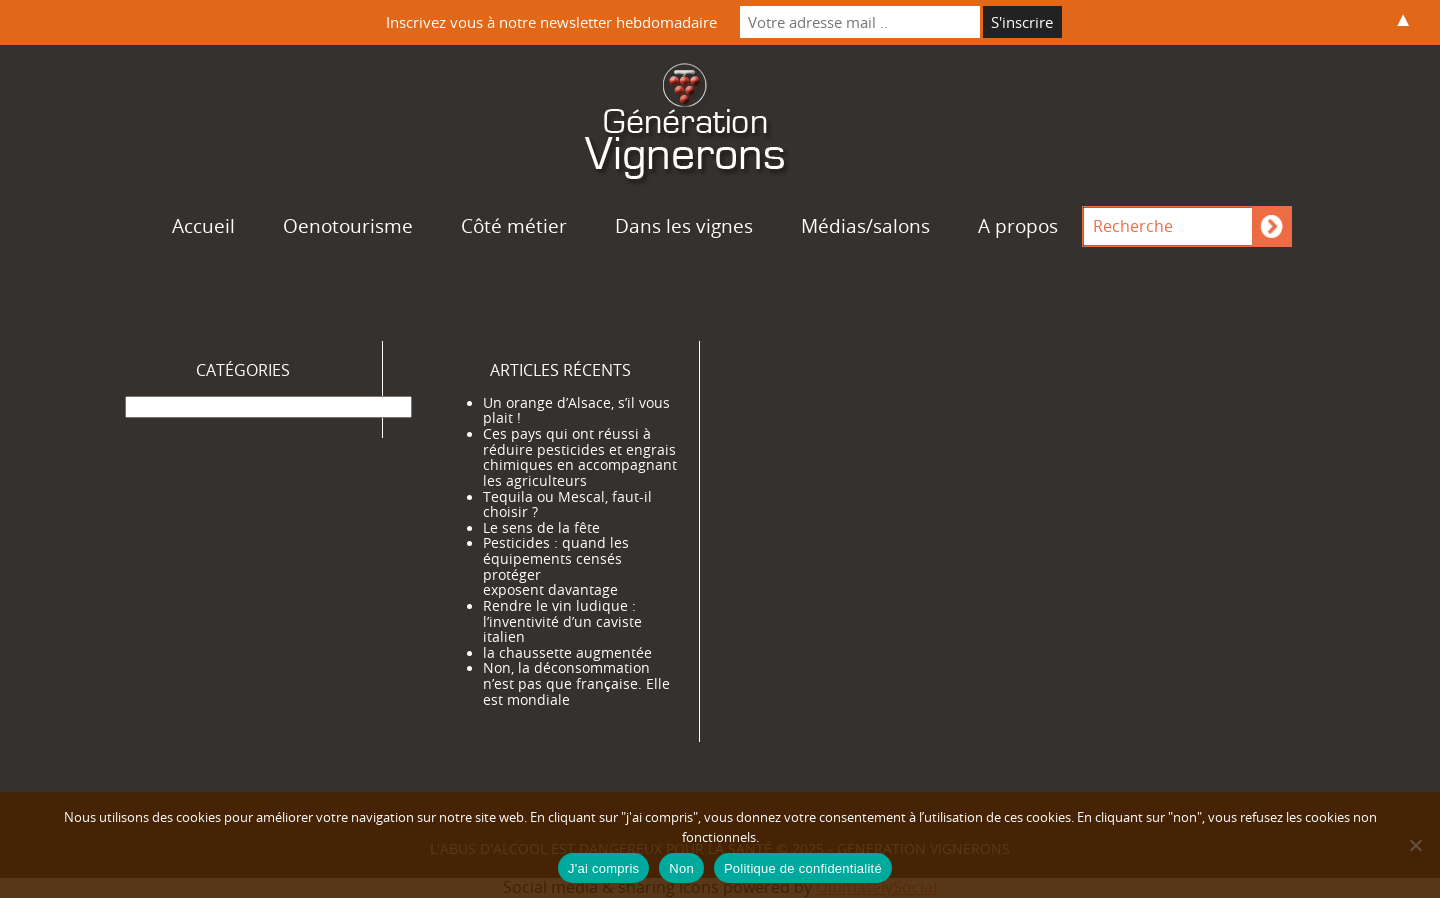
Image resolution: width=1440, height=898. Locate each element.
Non (681, 868)
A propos (1018, 226)
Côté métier (514, 226)
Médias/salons (865, 226)
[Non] (1415, 845)
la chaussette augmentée (567, 653)
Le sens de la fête (541, 528)
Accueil (203, 226)
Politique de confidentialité (803, 868)
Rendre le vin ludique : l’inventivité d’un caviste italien (562, 621)
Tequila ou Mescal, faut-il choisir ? (567, 505)
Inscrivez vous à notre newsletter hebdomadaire (551, 22)
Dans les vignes (684, 226)
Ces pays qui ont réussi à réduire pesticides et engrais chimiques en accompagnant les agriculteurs (580, 457)
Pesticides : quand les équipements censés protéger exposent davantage (556, 566)
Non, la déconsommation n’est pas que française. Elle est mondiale (576, 683)
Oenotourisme (348, 226)
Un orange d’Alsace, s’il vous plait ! (576, 411)
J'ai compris (603, 868)
